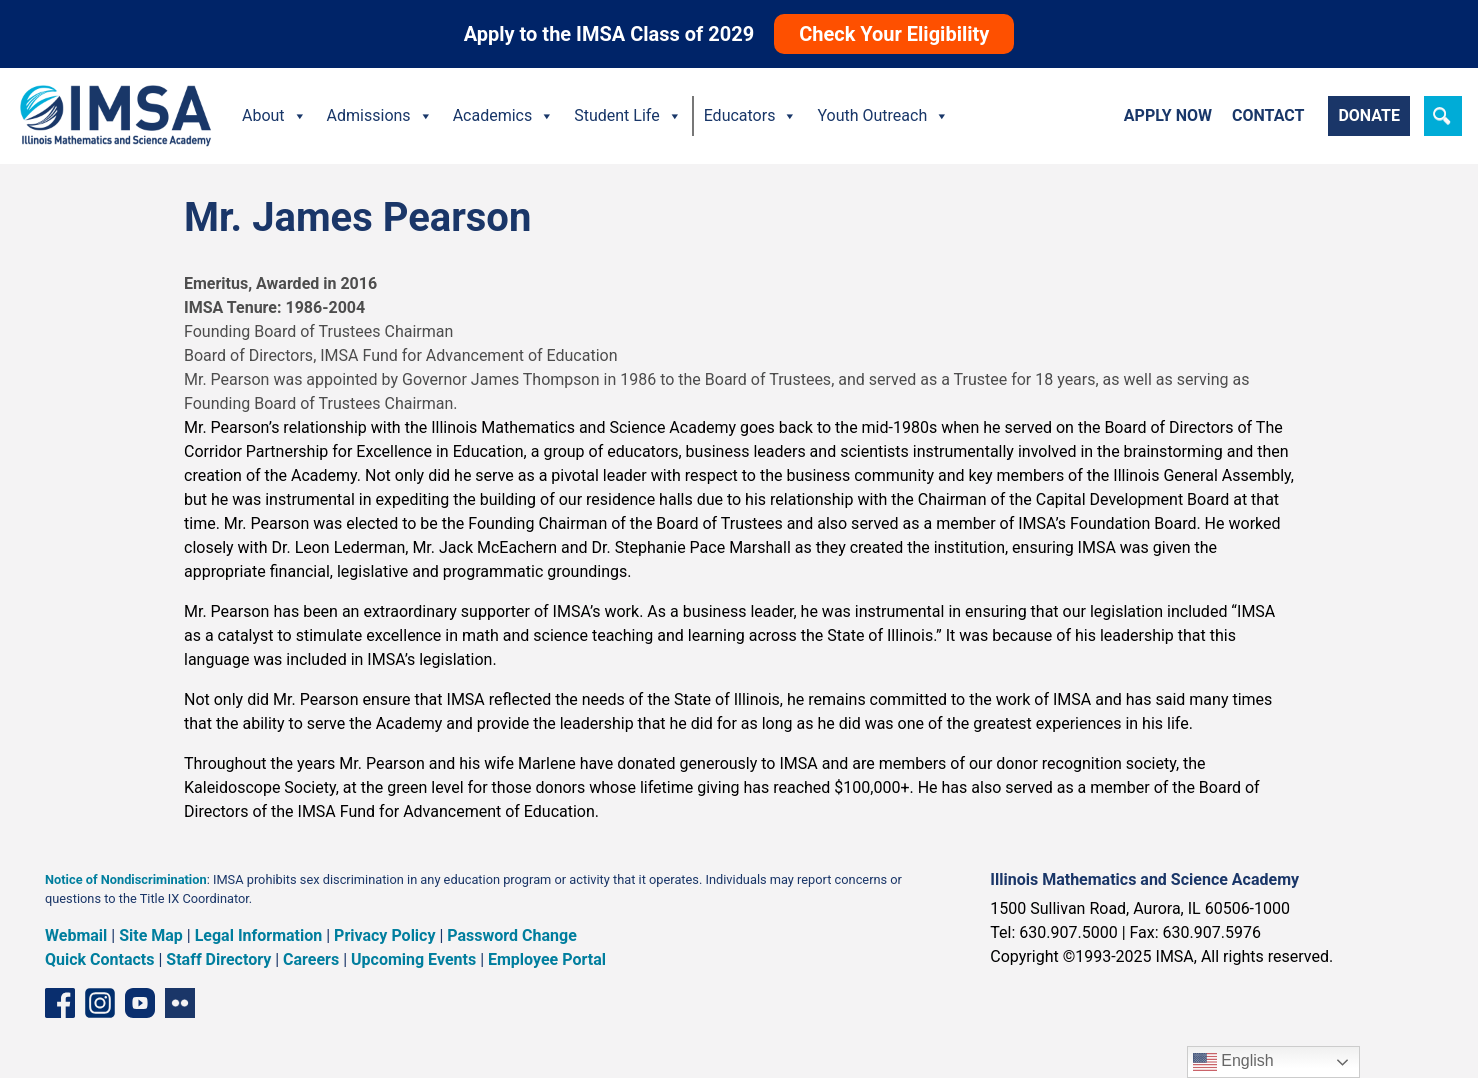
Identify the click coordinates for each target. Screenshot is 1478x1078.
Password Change (511, 935)
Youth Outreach (883, 116)
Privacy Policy (384, 935)
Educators (751, 116)
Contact (1268, 115)
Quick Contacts (100, 959)
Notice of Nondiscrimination (126, 879)
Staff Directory (218, 959)
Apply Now (1168, 115)
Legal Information (259, 935)
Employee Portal (547, 959)
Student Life (627, 116)
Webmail (76, 935)
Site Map (151, 935)
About (274, 116)
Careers (311, 959)
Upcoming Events (413, 959)
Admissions (380, 116)
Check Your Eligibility (894, 34)
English (1233, 1062)
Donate (1369, 115)
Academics (504, 116)
